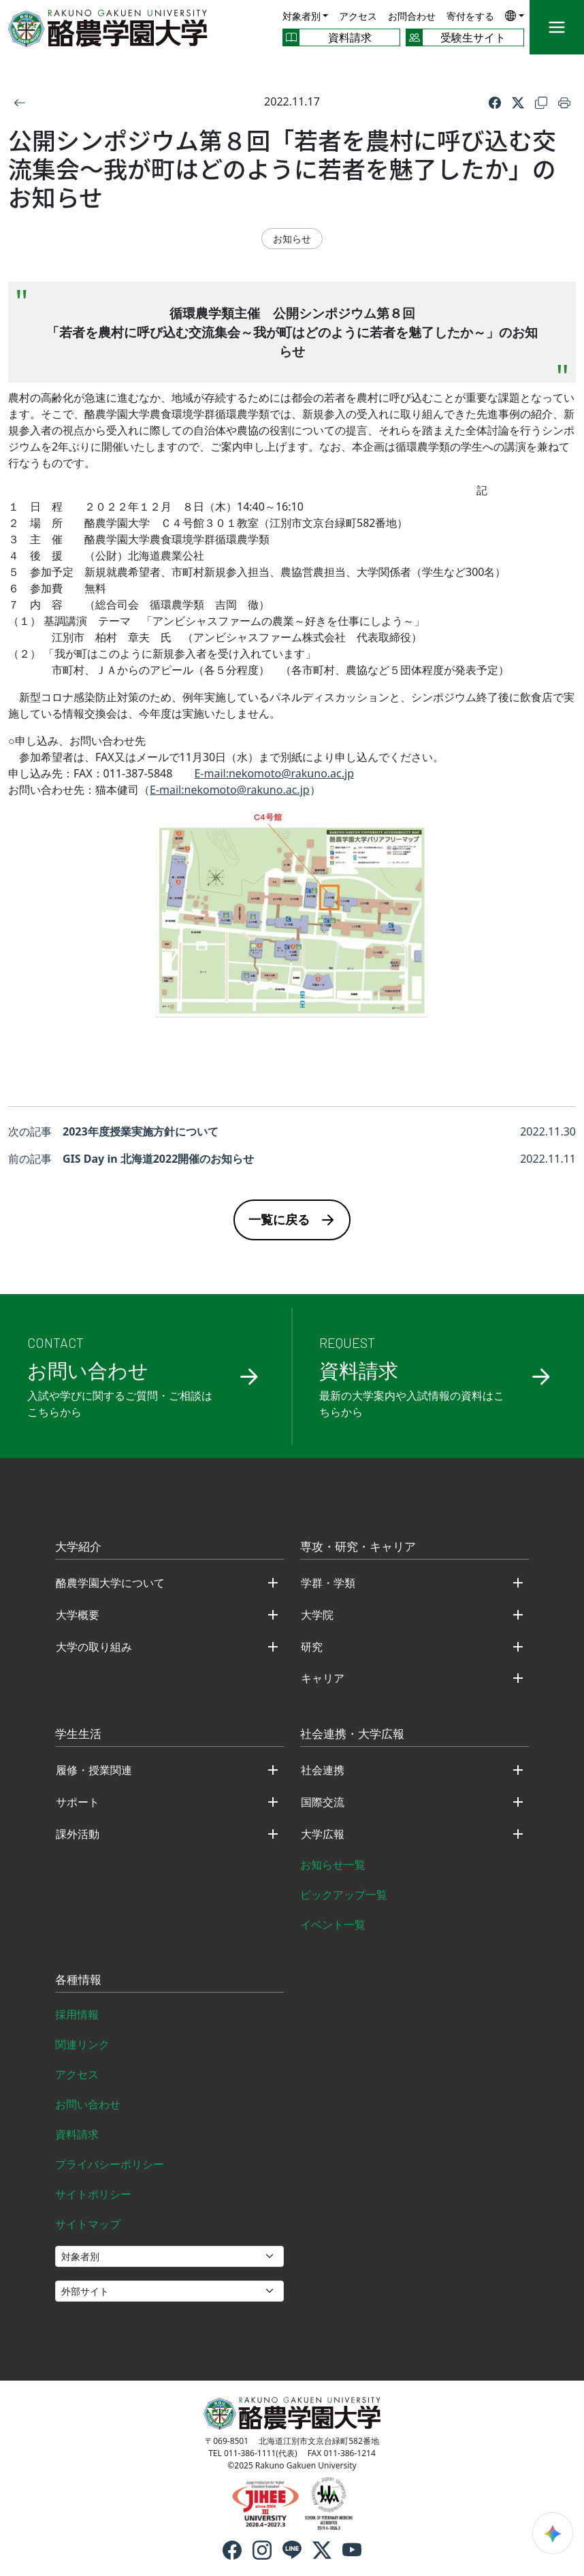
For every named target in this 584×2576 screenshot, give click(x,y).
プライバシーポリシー (109, 2164)
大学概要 (77, 1614)
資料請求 (77, 2134)
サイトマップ (87, 2224)
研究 (312, 1646)
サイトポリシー (93, 2194)
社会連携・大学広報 (352, 1734)
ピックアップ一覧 (343, 1894)
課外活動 (77, 1833)
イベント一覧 (333, 1924)
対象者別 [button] (301, 16)
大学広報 (322, 1833)
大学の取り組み (94, 1646)
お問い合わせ (87, 2104)
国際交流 (322, 1801)
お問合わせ (412, 16)
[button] (514, 15)
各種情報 (78, 1980)
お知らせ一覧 (333, 1864)
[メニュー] (557, 27)
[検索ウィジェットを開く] (552, 2533)
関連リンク (82, 2044)
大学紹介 (78, 1547)
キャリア (322, 1678)
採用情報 (77, 2014)
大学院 (317, 1614)
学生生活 (78, 1734)
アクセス (358, 16)
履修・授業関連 (94, 1769)
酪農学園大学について (110, 1582)
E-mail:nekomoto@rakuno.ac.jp (274, 773)
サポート (77, 1801)
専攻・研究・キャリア (358, 1547)
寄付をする (470, 16)
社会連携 (322, 1769)
